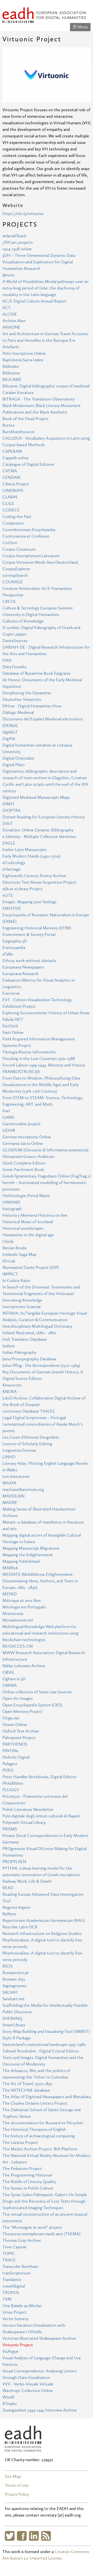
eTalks (7, 954)
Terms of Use (17, 2485)
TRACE (9, 2260)
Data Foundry (14, 666)
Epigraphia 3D (14, 941)
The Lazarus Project (20, 2142)
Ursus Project (14, 2312)
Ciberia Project (15, 484)
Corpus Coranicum (19, 549)
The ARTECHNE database (26, 2090)
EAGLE (8, 843)
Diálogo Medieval (18, 712)
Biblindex (10, 366)
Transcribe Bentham (20, 2266)
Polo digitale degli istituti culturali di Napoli (41, 1816)
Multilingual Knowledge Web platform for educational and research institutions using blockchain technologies (40, 1633)
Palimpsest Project (19, 1737)
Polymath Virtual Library (24, 1822)
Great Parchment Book (23, 1169)
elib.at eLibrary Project (22, 888)
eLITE (7, 895)
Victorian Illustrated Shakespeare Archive (39, 2338)
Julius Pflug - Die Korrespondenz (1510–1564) (41, 1365)
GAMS (8, 1117)
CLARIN (9, 497)
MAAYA (9, 1483)
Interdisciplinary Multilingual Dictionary (37, 1326)
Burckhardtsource (18, 431)
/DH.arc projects (17, 242)
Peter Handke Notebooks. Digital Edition (39, 1776)
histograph (12, 1208)
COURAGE (12, 582)
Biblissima (11, 373)
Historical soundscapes (22, 1228)
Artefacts (10, 346)
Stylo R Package (16, 2038)
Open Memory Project (22, 1711)
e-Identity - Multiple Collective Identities (39, 836)
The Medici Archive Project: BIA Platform (39, 2149)
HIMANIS (11, 1202)
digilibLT (10, 732)
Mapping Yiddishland (21, 1561)
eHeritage (11, 869)
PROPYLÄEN (14, 1861)
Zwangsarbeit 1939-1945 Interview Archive (39, 2410)
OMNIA (9, 1685)
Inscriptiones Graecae (21, 1306)
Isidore (8, 1345)
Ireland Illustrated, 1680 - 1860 (29, 1332)
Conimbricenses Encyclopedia (28, 529)
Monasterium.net (17, 1620)
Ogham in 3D (14, 1678)
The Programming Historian (27, 2175)
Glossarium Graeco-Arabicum (28, 1156)
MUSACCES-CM (17, 1646)
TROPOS (10, 2292)
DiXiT (7, 823)
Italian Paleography (19, 1352)
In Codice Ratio (16, 1280)
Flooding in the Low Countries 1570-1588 (38, 1058)
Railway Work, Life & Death (27, 1881)
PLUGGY (10, 1789)
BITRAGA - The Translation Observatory (38, 399)
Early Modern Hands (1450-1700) (31, 856)
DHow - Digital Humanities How (31, 706)
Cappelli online (15, 457)
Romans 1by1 (13, 1979)
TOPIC (8, 2253)
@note (8, 275)
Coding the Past (16, 516)
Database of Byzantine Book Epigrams (36, 673)
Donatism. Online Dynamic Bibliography (37, 830)
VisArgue (10, 2351)
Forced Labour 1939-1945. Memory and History (43, 1065)
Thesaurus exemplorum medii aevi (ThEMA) (41, 2233)
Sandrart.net (13, 1998)
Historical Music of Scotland (27, 1221)
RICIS (7, 1966)
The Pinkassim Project (22, 2168)
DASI (7, 660)
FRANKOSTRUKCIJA (21, 1071)
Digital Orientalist (18, 758)
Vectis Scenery (15, 2318)
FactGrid (10, 1026)
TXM (7, 2299)
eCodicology (13, 862)
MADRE (9, 1502)
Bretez (8, 425)
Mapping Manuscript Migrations (30, 1548)
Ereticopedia (13, 947)
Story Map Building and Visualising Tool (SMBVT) (46, 2031)
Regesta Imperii (16, 1907)
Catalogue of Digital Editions (28, 464)
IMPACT (10, 1274)
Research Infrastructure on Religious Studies (42, 1933)
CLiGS (8, 503)
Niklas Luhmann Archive (23, 1665)
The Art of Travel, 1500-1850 (27, 2083)
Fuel (6, 1110)
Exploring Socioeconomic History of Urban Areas (46, 1012)
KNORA (9, 1391)
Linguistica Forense (19, 1450)
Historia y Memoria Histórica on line (34, 1215)
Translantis (11, 2279)
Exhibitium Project (19, 1006)
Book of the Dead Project (25, 418)
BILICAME (12, 379)
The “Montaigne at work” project (32, 2227)
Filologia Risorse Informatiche (29, 1052)
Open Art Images (17, 1698)
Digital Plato (13, 764)
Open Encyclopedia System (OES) (32, 1705)
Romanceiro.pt (15, 1972)
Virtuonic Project (17, 2344)
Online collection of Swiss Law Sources (37, 1692)
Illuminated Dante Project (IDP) (30, 1267)
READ (7, 1887)
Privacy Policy (17, 2494)
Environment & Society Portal (28, 934)
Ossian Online (14, 1724)
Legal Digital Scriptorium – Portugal (34, 1417)
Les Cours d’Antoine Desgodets (30, 1437)
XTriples (9, 2403)
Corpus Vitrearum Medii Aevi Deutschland (40, 562)
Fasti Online (12, 1032)
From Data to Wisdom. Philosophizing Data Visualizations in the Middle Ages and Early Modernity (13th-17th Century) (41, 1085)
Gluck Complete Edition (24, 1163)
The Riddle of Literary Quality (29, 2181)
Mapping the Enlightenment (27, 1554)
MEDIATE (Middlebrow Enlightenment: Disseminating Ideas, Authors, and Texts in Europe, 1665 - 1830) (40, 1581)
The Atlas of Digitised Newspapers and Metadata (46, 2096)
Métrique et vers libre (21, 1600)
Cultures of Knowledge (23, 621)
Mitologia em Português (24, 1607)
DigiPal (8, 738)
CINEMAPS (12, 490)
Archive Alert (14, 320)
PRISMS (9, 1829)
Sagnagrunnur (14, 1985)
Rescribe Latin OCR (20, 1927)
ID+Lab (8, 1261)
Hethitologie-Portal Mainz (26, 1195)
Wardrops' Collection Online (27, 2390)
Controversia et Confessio (25, 536)
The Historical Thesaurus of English (34, 2129)
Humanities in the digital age (28, 1234)
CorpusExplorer (16, 568)
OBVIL (8, 1672)
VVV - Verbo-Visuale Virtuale (28, 2384)
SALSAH (10, 1992)
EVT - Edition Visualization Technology (37, 999)
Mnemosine (12, 1613)
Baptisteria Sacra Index (22, 360)
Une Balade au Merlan (22, 2305)
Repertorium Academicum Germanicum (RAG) (43, 1920)
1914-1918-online (17, 249)
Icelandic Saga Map (19, 1254)
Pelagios (9, 1763)
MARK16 (10, 1567)
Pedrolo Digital (16, 1757)
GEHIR (8, 1130)
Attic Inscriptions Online (24, 353)
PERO (7, 1770)
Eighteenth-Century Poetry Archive (34, 875)
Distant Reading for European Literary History (43, 817)
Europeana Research (20, 973)
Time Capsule (14, 2247)
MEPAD (9, 1594)
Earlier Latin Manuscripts (24, 849)
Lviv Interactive (16, 1476)
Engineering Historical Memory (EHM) (36, 928)
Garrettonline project (21, 1123)
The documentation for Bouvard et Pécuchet (42, 2122)
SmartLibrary (13, 2025)
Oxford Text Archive (20, 1731)
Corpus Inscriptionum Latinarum (31, 555)
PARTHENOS (14, 1744)
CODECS (10, 510)
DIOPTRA (11, 810)
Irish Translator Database (24, 1339)
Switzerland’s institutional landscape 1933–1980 (44, 2044)
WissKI (8, 2397)
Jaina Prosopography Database (29, 1359)
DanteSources (15, 640)
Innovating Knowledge (22, 1300)
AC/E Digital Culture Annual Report (34, 301)
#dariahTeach (14, 235)
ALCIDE (9, 314)
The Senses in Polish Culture (27, 2188)
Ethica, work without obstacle (29, 960)
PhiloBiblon (12, 1783)
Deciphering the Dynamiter (26, 693)
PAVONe (10, 1750)
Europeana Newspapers (23, 967)
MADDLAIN (13, 1496)
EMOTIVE (11, 908)
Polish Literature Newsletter (28, 1809)
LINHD (9, 1456)
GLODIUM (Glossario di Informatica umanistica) (45, 1150)
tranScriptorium (16, 2273)
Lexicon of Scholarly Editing (27, 1443)
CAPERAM (12, 451)
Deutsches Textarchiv (21, 699)
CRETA (9, 601)
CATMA (9, 471)
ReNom (9, 1914)
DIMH (8, 804)
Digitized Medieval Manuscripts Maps (36, 797)
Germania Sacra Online (22, 1143)
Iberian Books (14, 1248)
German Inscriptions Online (26, 1137)
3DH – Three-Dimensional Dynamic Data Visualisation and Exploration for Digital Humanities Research (38, 262)
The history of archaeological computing (38, 2136)
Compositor (13, 523)
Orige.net (11, 1718)
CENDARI (11, 477)
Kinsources (12, 1385)
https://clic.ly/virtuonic (23, 213)
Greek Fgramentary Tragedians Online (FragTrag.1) (46, 1176)
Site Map (13, 2476)
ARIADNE (11, 327)
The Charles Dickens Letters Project (34, 2103)
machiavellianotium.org (23, 1489)
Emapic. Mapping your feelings (29, 901)
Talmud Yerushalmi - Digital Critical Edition (40, 2051)
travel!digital (13, 2286)
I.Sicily (8, 1241)
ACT (6, 307)
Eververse (11, 993)
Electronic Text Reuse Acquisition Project (39, 882)
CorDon (9, 542)
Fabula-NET (12, 1019)
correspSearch (15, 575)
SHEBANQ (12, 2018)
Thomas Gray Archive (21, 2240)
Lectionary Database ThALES (28, 1411)
